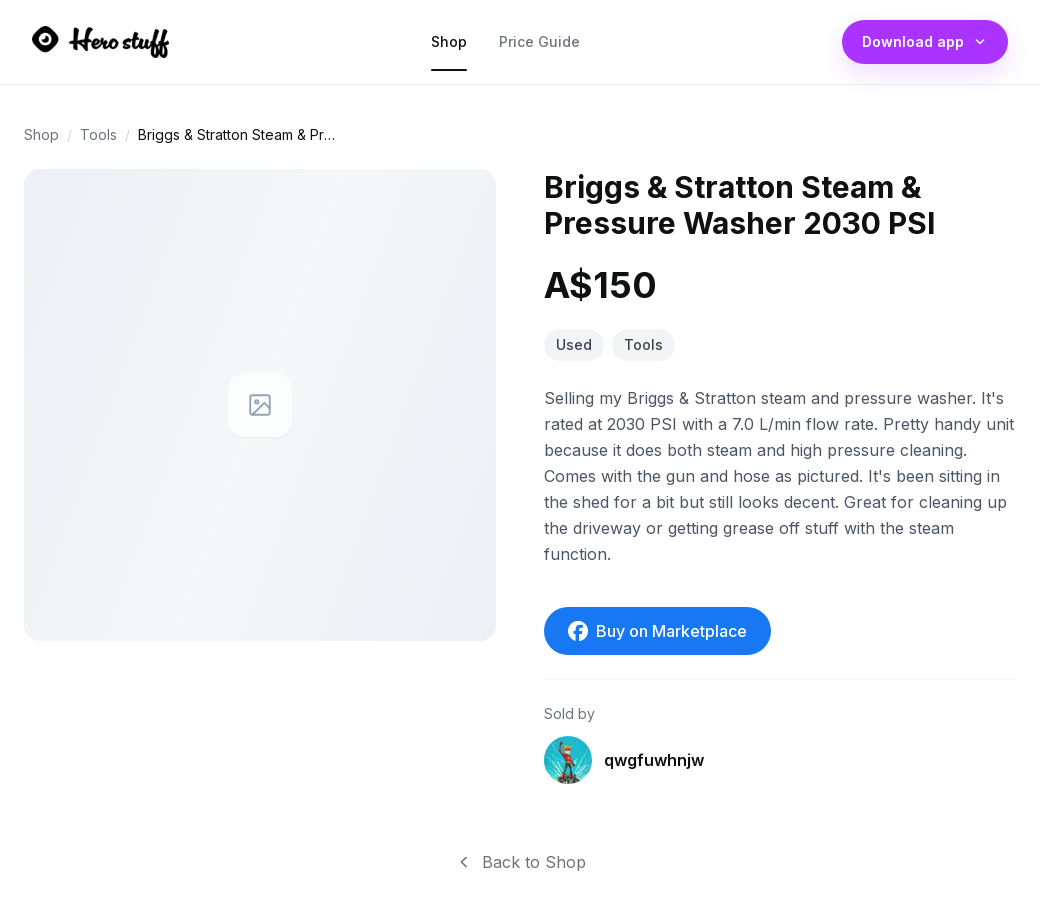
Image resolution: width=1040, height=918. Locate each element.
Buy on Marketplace (657, 631)
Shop (449, 46)
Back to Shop (520, 862)
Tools (98, 134)
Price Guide (539, 46)
